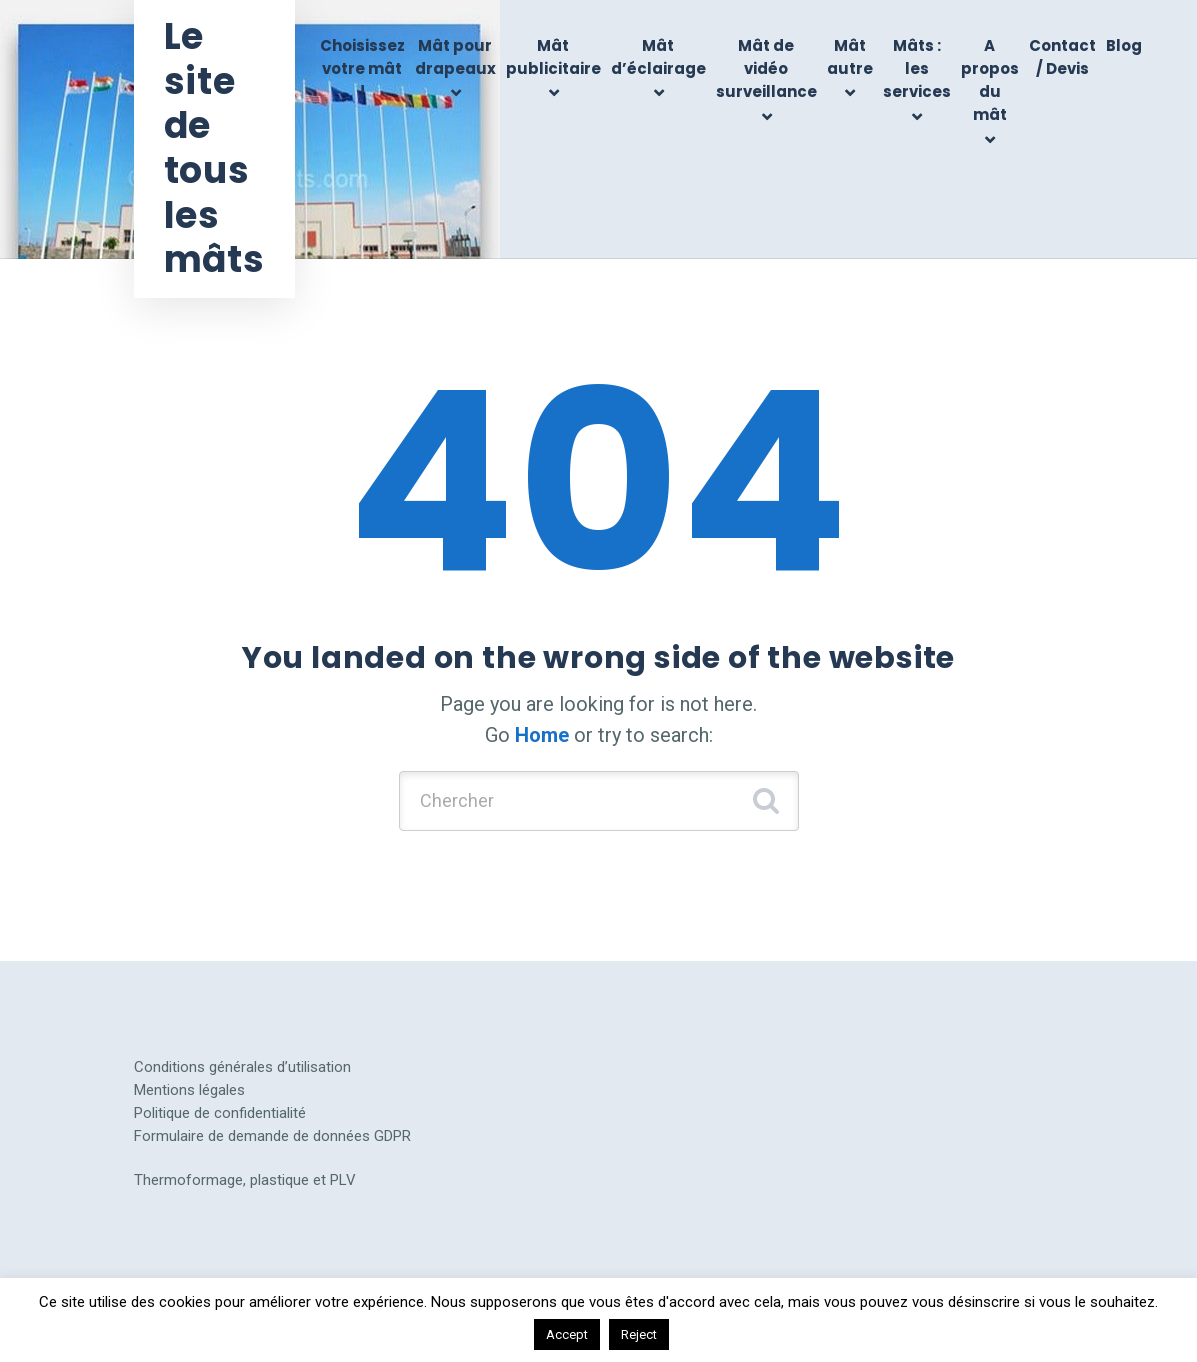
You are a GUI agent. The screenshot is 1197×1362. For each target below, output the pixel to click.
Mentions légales (189, 1090)
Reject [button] (639, 1334)
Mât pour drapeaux (455, 57)
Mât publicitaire (553, 57)
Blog (1124, 45)
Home (542, 735)
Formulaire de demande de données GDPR (272, 1136)
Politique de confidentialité (220, 1113)
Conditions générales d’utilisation (242, 1067)
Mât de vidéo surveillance (766, 69)
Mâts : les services (917, 69)
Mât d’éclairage (658, 57)
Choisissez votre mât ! (362, 69)
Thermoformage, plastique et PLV (245, 1180)
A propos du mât (990, 80)
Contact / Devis (1062, 57)
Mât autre (850, 57)
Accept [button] (567, 1334)
